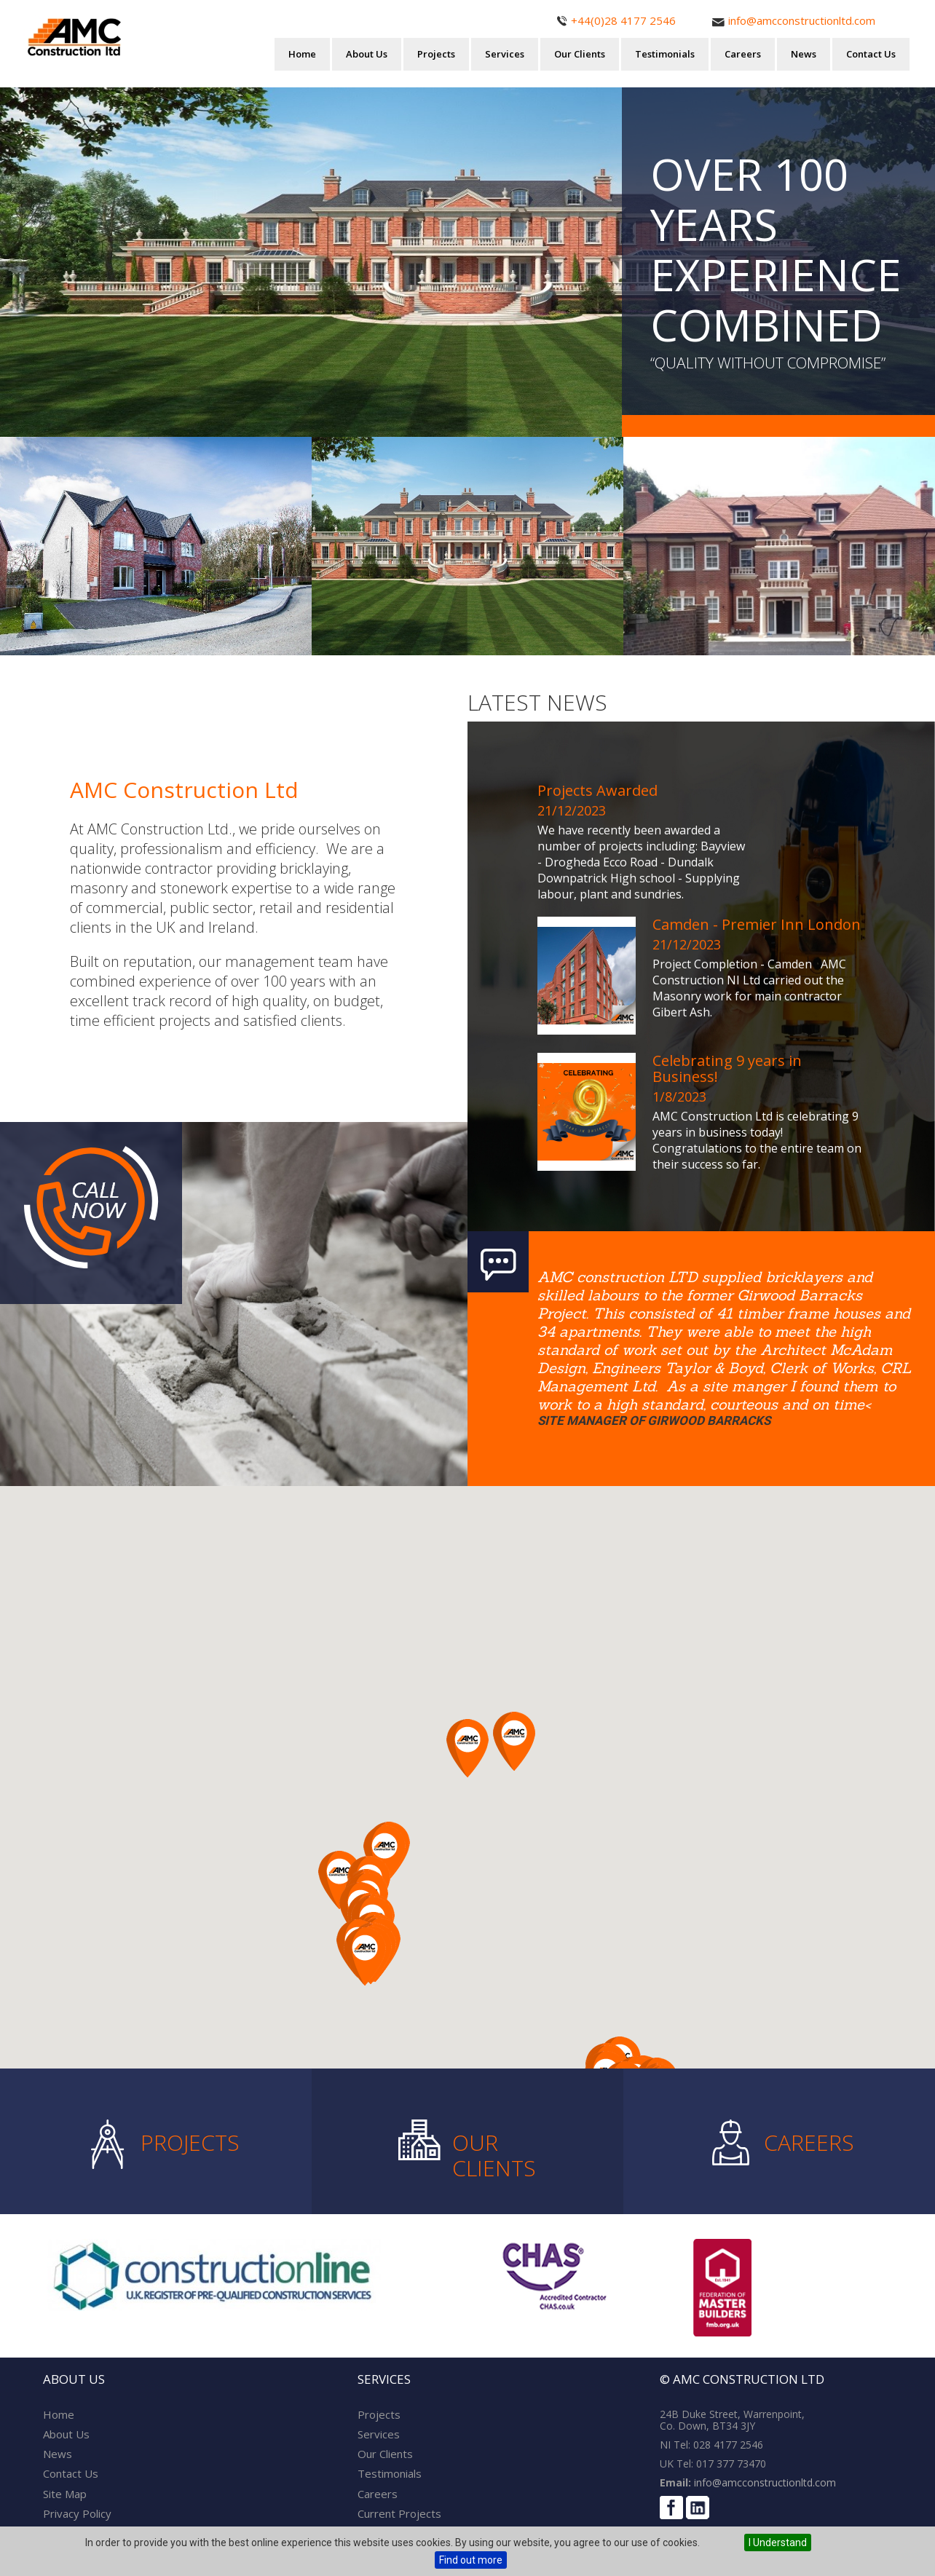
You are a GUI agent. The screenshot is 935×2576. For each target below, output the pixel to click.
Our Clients (579, 53)
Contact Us (871, 53)
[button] (365, 1956)
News (803, 53)
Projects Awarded (597, 790)
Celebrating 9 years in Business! (727, 1068)
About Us (366, 53)
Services (504, 53)
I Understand (778, 2542)
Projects (436, 53)
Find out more (470, 2560)
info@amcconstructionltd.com (763, 2482)
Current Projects (399, 2513)
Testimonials (665, 53)
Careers (743, 53)
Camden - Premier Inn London (756, 924)
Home (302, 53)
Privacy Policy (77, 2513)
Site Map (65, 2493)
